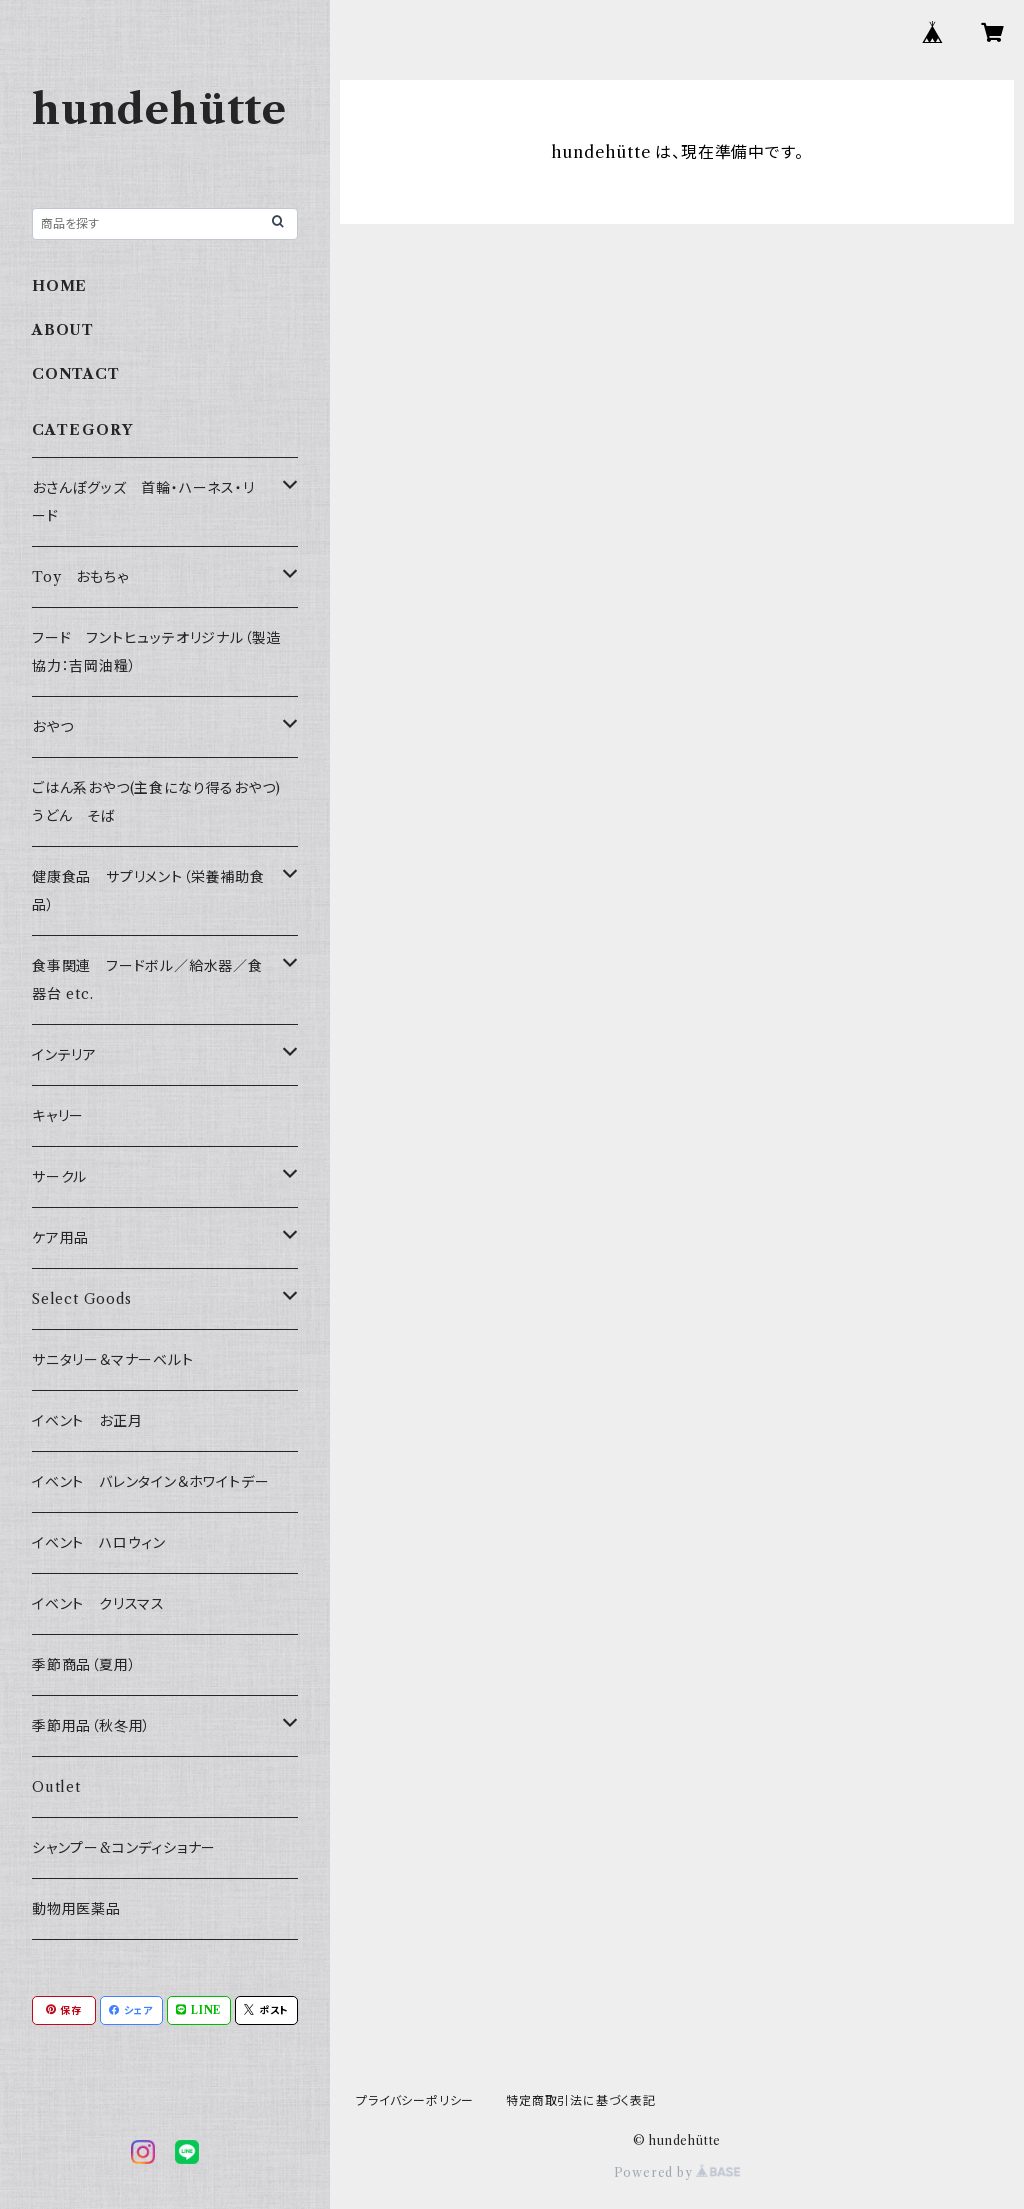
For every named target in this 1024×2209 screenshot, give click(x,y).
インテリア (64, 1055)
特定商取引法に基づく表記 (581, 2100)
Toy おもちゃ (80, 577)
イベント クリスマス (98, 1604)
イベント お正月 (87, 1421)
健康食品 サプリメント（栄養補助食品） (148, 891)
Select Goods (82, 1299)
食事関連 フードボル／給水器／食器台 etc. (147, 980)
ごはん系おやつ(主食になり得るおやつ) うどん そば (164, 802)
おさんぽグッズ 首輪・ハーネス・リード (143, 502)
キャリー (58, 1116)
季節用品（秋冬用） (91, 1726)
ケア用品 (60, 1238)
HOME (59, 286)
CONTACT (76, 374)
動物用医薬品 (76, 1909)
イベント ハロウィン (99, 1543)
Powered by (677, 2172)
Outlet (56, 1787)
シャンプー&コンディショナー (124, 1848)
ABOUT (63, 330)
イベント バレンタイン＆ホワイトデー (150, 1482)
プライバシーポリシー (415, 2100)
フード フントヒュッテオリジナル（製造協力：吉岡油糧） (156, 652)
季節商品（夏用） (84, 1665)
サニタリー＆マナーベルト (113, 1360)
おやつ (52, 727)
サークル (59, 1177)
